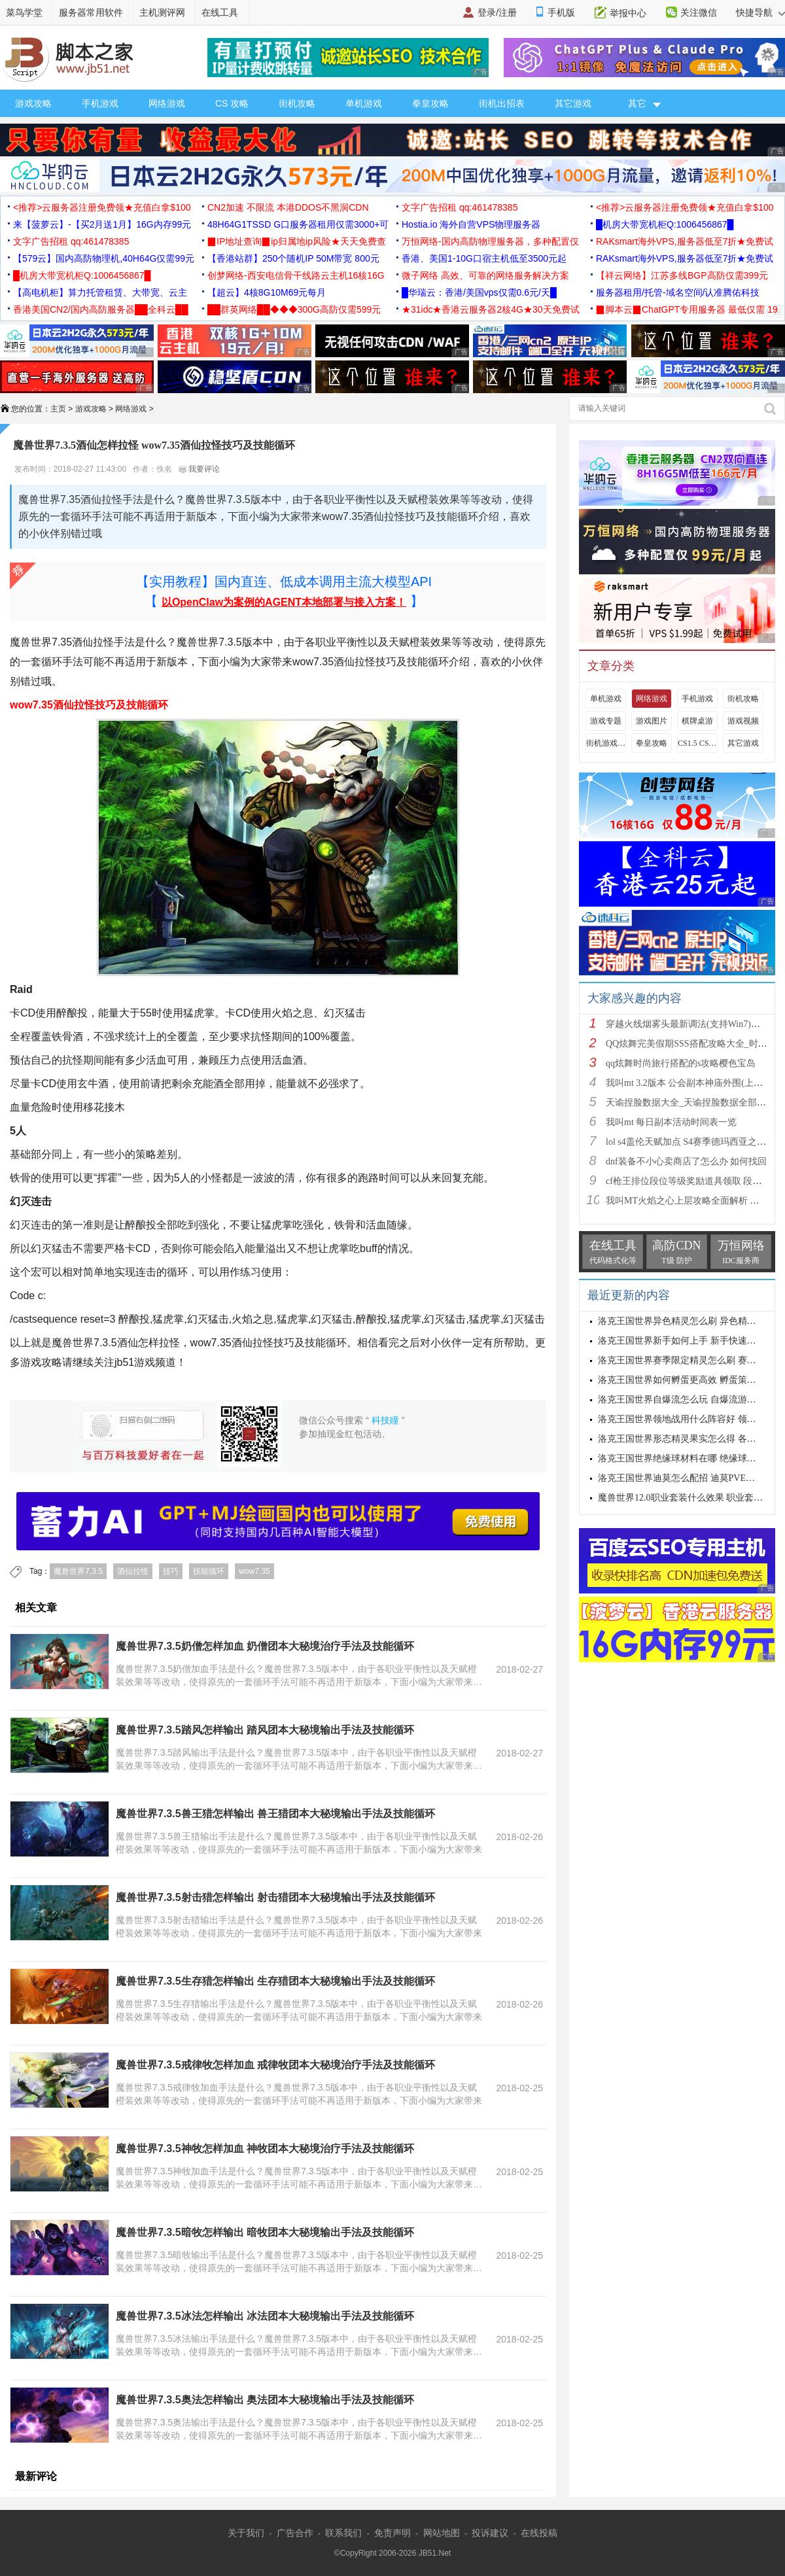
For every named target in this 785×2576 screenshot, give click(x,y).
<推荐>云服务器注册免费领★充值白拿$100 (102, 207)
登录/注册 (497, 12)
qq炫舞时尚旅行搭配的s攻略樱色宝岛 (681, 1063)
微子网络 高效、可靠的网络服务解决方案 (485, 275)
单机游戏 (363, 103)
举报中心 (628, 13)
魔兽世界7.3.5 (78, 1571)
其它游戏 (573, 103)
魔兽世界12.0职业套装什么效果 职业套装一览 (689, 1498)
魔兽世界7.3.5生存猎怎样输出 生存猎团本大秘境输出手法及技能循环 (275, 1981)
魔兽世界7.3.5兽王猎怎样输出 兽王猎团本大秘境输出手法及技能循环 (275, 1813)
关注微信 (698, 12)
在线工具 (219, 12)
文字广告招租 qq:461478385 (459, 207)
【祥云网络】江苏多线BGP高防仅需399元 (682, 275)
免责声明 (392, 2533)
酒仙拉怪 (132, 1571)
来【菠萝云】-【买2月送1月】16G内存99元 (102, 224)
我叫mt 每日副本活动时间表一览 (671, 1122)
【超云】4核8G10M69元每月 (266, 292)
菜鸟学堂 (24, 12)
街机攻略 (297, 103)
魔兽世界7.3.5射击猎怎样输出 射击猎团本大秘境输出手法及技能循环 (275, 1897)
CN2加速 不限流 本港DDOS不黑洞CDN (288, 207)
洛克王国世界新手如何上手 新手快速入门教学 (691, 1341)
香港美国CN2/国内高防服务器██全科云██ (100, 309)
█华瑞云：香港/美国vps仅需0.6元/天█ (479, 292)
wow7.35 (254, 1571)
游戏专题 (605, 720)
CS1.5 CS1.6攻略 (697, 743)
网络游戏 (166, 103)
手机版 (561, 12)
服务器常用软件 (91, 12)
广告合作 (295, 2533)
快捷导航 (760, 12)
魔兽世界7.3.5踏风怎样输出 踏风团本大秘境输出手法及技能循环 (265, 1729)
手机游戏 (100, 103)
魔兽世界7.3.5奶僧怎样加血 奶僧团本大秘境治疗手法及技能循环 (265, 1646)
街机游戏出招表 (605, 743)
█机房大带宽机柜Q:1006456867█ (664, 224)
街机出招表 (502, 103)
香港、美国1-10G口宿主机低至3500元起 (484, 258)
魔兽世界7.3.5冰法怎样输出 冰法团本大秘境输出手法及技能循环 (265, 2316)
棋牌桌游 (697, 720)
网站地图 (441, 2533)
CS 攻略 (232, 103)
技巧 (171, 1571)
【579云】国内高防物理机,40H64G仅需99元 (103, 258)
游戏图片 (651, 720)
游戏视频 (743, 720)
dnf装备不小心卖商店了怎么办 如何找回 (686, 1161)
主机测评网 (162, 12)
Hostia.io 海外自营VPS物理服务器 (471, 224)
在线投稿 (539, 2533)
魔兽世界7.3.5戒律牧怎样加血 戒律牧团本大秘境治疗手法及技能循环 (275, 2064)
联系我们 (343, 2533)
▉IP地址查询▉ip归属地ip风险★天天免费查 (296, 241)
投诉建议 (490, 2533)
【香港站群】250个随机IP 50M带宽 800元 (293, 258)
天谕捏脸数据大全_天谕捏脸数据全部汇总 (690, 1102)
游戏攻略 (33, 103)
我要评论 (199, 469)
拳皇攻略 (430, 103)
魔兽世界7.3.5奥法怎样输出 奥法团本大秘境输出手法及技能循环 (265, 2399)
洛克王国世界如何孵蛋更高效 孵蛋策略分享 (686, 1380)
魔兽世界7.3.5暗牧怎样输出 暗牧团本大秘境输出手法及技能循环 (265, 2232)
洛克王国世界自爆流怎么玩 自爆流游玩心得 (686, 1399)
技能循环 (208, 1571)
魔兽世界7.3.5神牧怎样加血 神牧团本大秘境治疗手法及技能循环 (265, 2148)
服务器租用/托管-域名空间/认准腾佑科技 (677, 292)
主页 (58, 408)
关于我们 (246, 2533)
